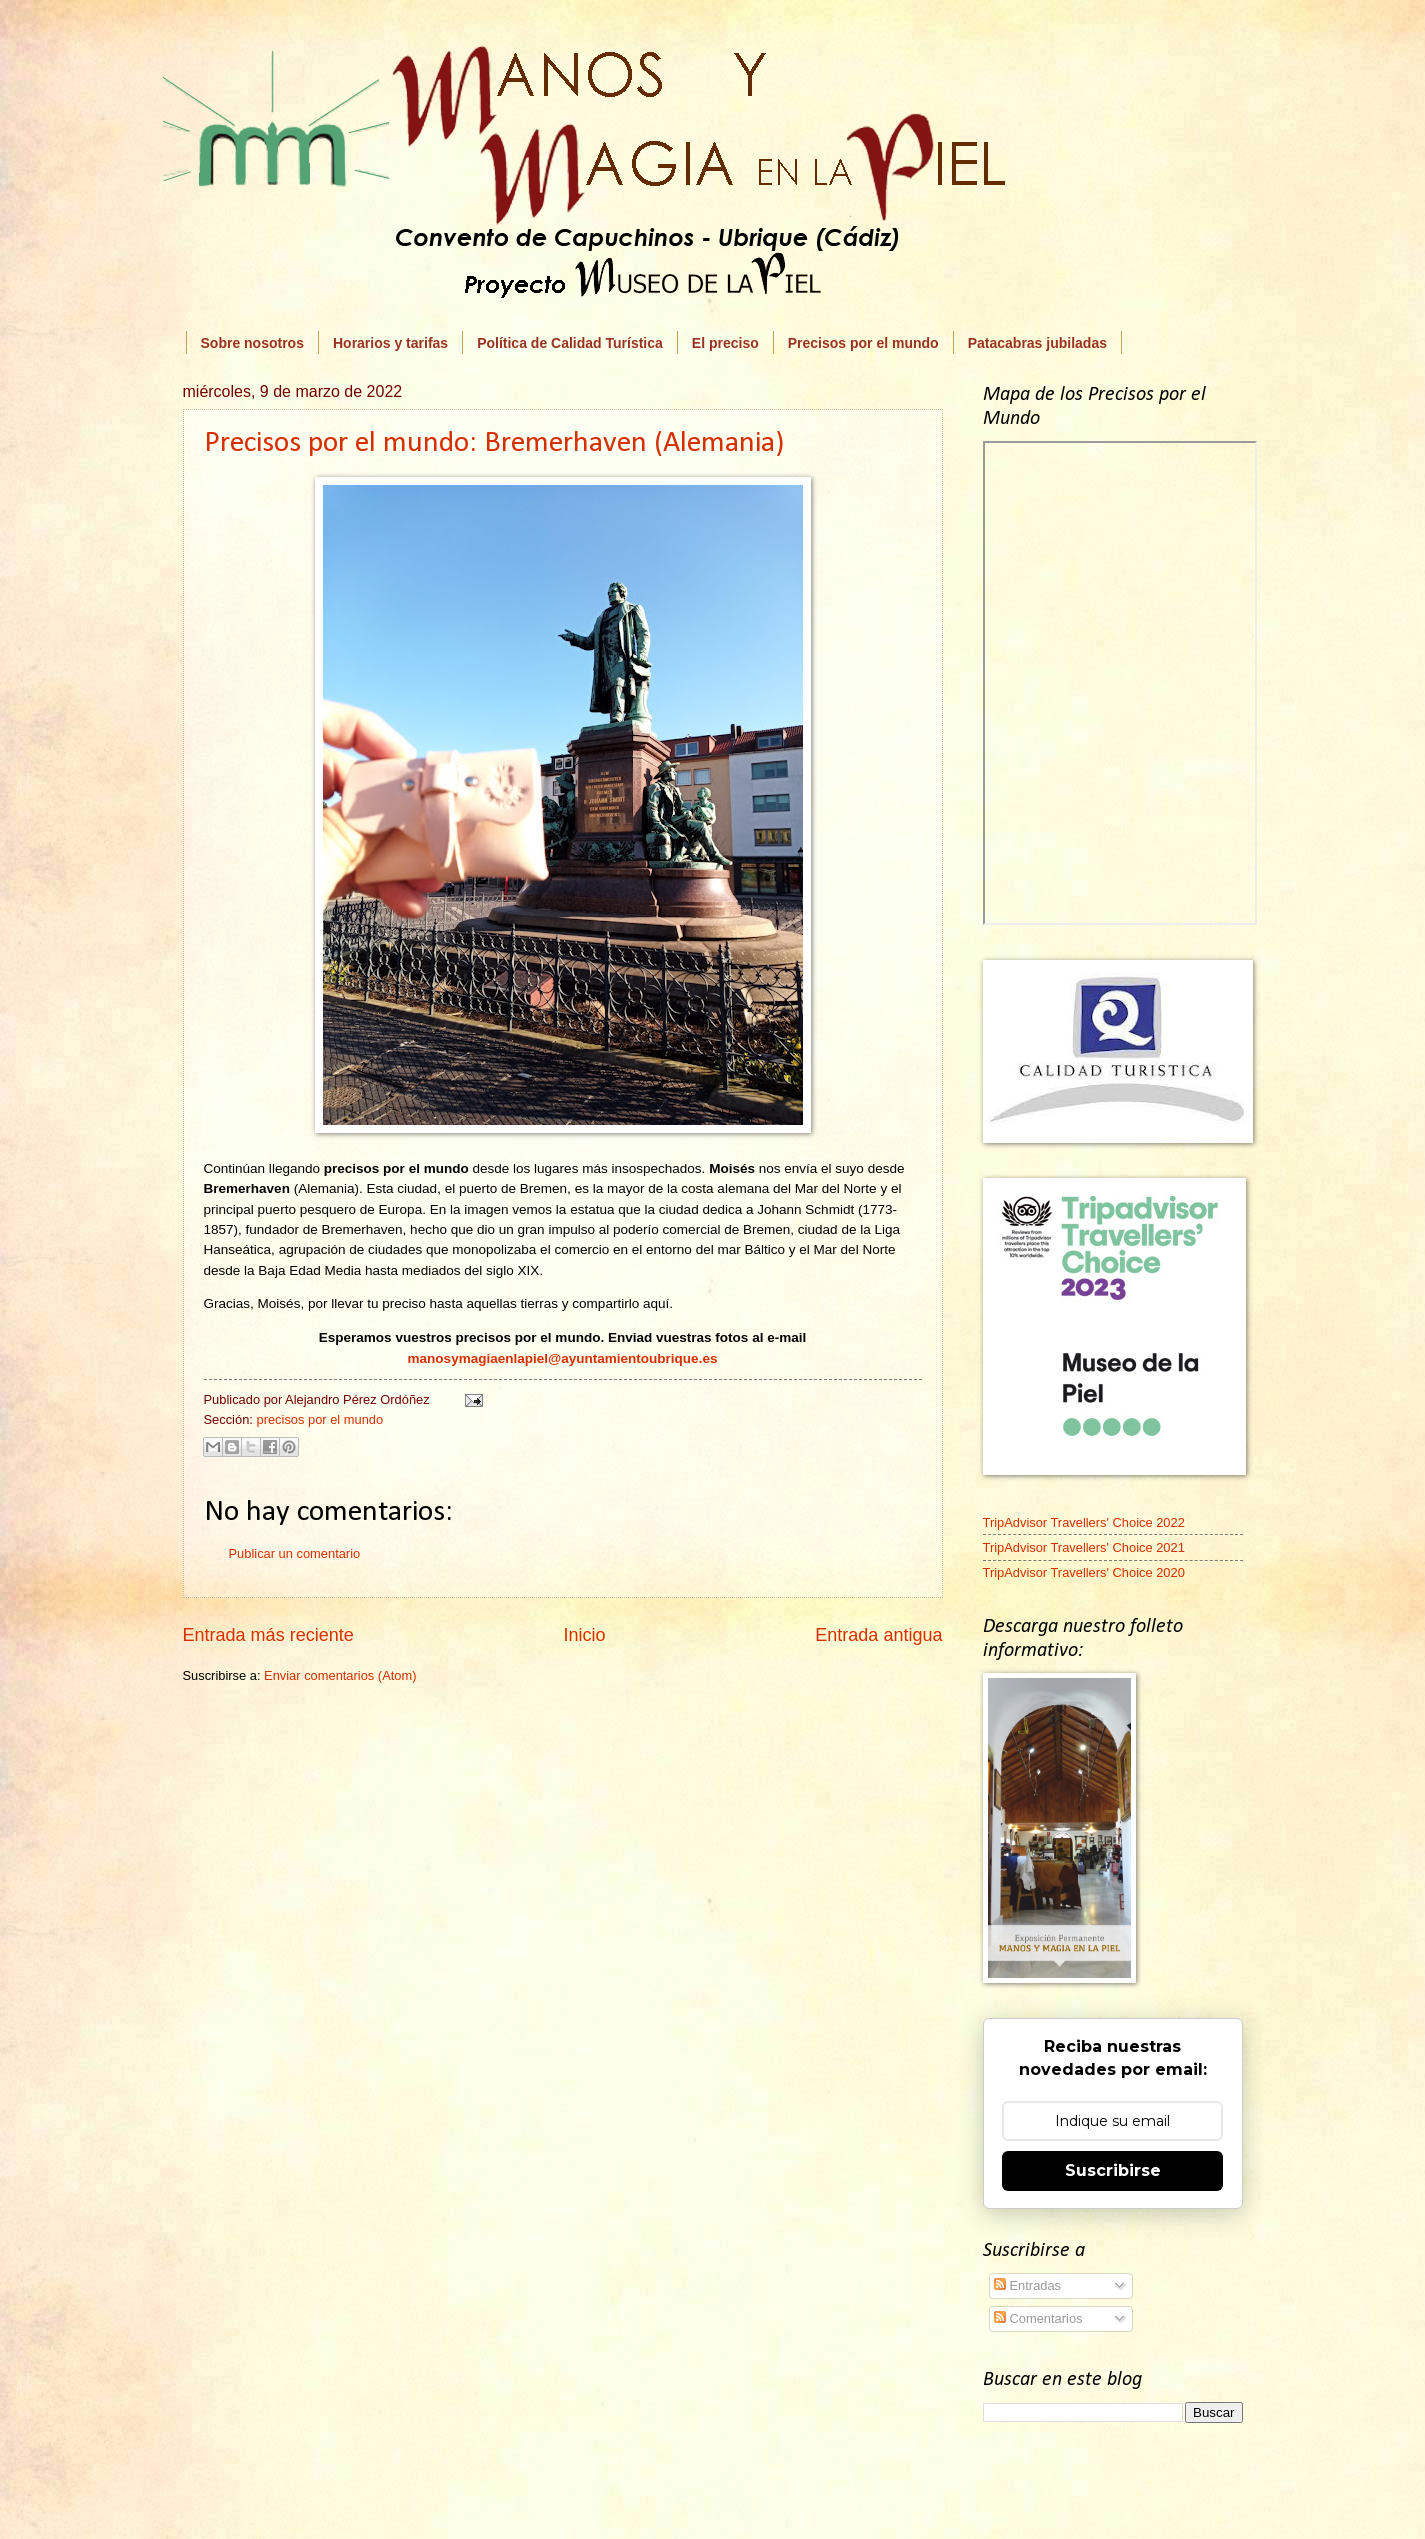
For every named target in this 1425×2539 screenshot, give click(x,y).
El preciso (725, 343)
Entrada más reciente (268, 1635)
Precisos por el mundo (863, 343)
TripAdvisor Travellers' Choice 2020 (1084, 1572)
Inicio (584, 1635)
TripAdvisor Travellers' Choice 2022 (1084, 1522)
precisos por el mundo (319, 1419)
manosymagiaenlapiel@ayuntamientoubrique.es (563, 1358)
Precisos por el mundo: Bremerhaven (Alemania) (494, 443)
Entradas (1027, 2285)
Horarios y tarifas (390, 343)
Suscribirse (1113, 2170)
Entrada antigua (878, 1635)
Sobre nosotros (252, 343)
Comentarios (1038, 2318)
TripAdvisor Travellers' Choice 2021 (1084, 1547)
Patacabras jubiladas (1037, 343)
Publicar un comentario (295, 1553)
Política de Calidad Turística (570, 343)
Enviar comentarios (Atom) (340, 1675)
